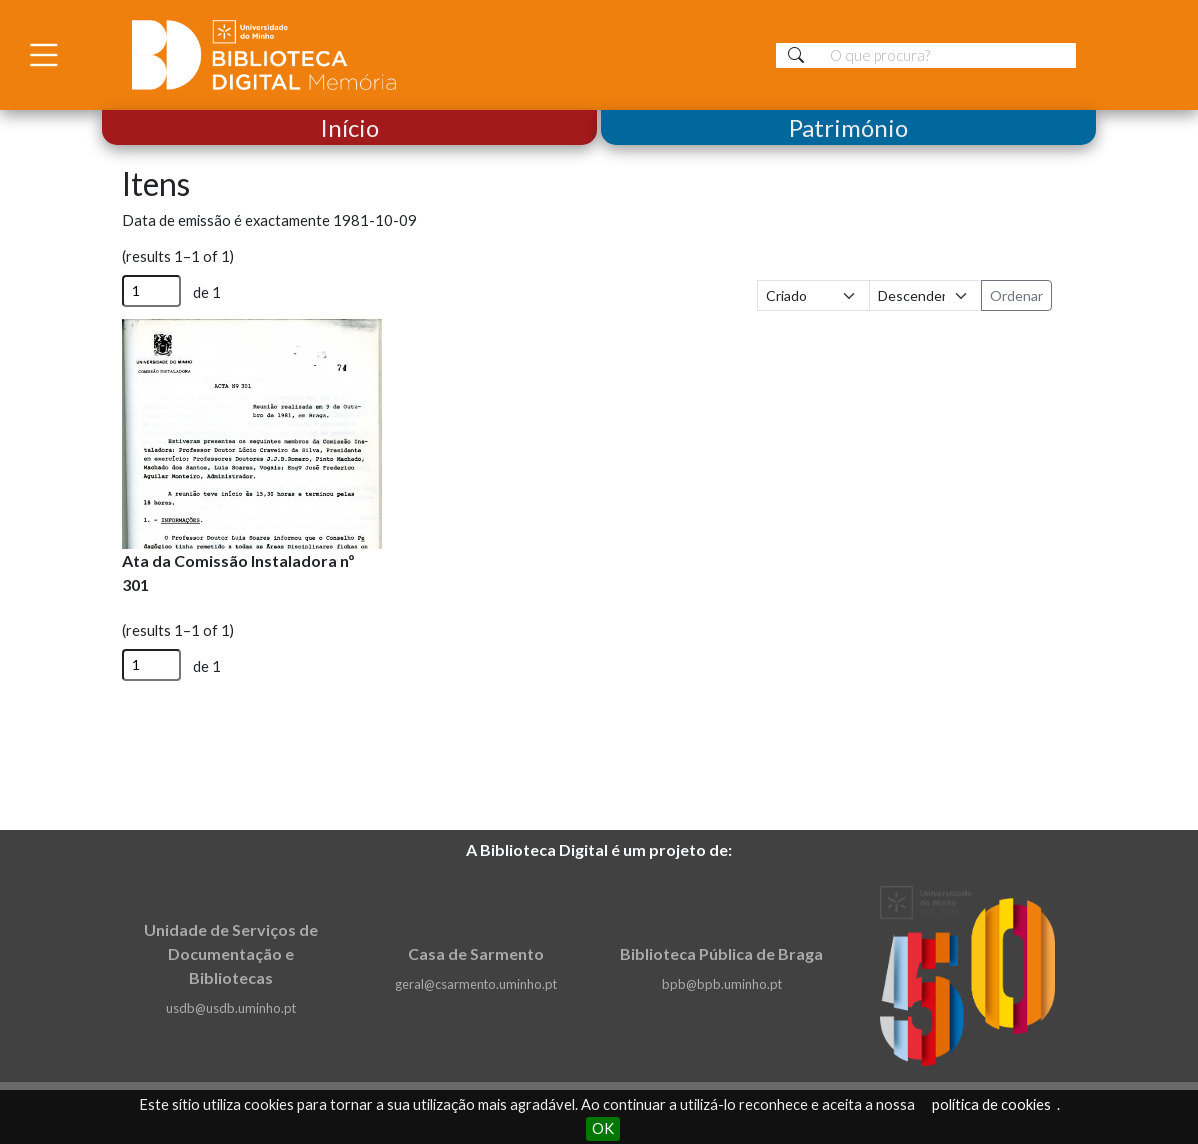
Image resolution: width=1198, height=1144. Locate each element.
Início (349, 127)
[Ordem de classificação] (925, 295)
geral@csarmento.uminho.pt (476, 984)
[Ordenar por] (813, 295)
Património (848, 127)
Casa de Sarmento (476, 953)
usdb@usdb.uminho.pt (231, 1008)
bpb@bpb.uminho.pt (722, 984)
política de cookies (991, 1104)
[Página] (151, 291)
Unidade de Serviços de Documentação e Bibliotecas (231, 953)
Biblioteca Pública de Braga (721, 953)
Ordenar (1016, 295)
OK (603, 1128)
